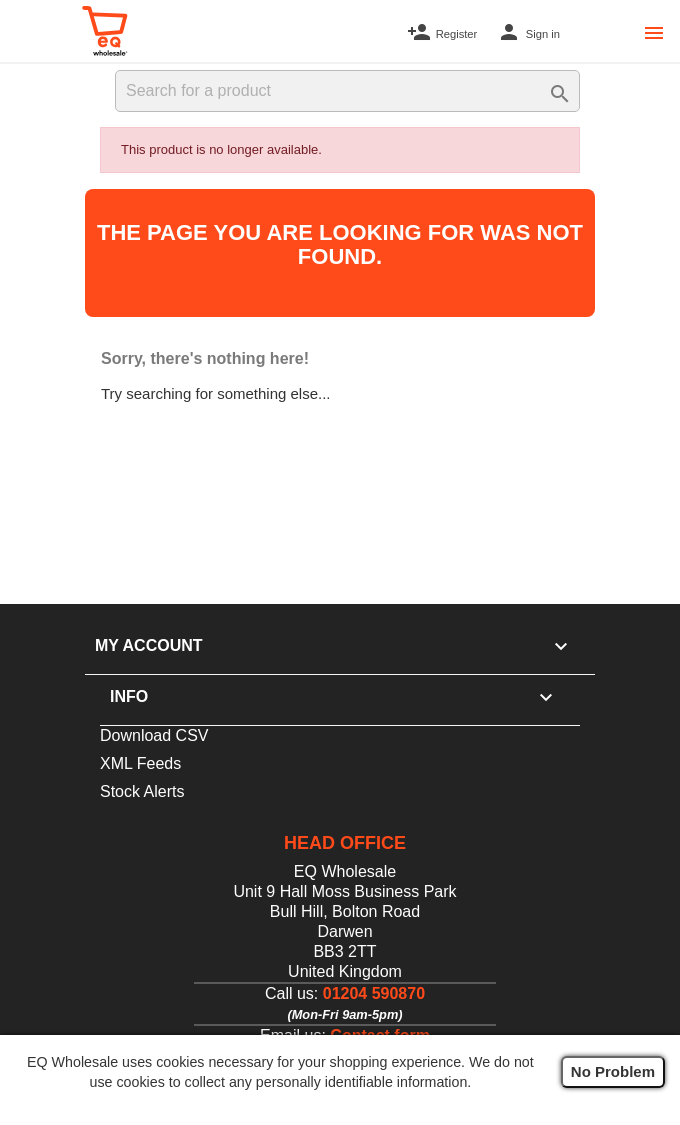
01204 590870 (374, 993)
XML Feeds (140, 763)
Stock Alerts (142, 791)
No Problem (613, 1071)
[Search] (347, 91)
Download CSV (154, 735)
